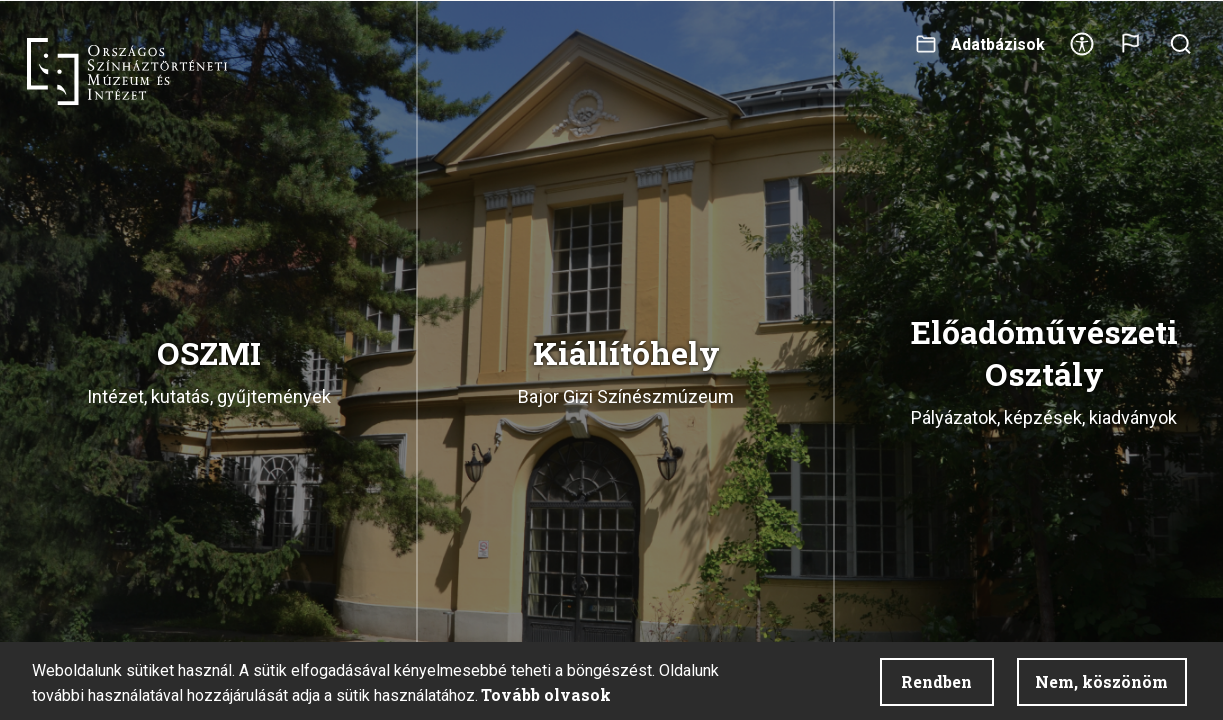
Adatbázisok (998, 44)
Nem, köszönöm (1101, 681)
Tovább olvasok (546, 694)
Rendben (936, 681)
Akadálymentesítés (1082, 50)
